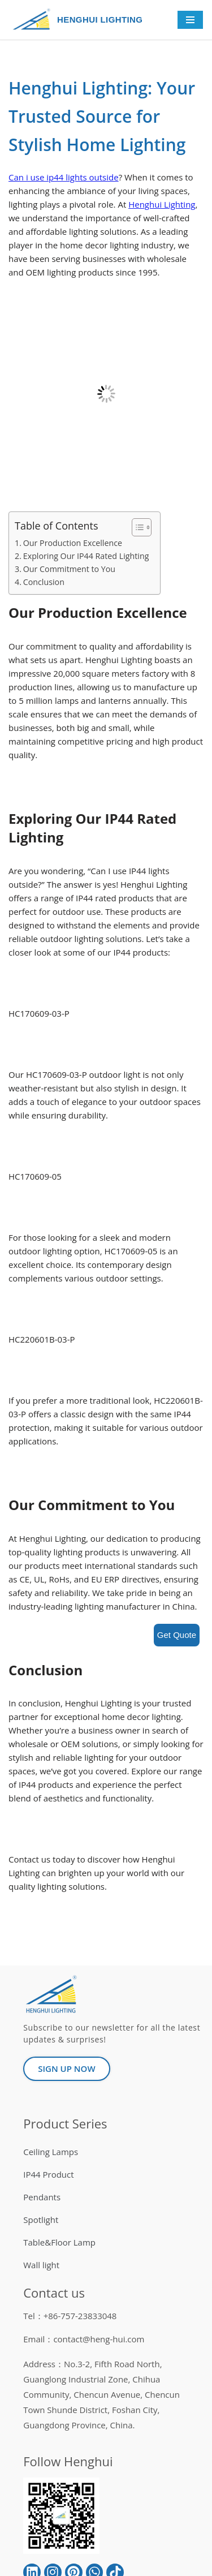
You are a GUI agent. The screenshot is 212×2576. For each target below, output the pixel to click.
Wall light (41, 2264)
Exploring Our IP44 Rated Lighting (86, 556)
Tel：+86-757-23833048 (69, 2315)
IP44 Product (48, 2174)
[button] (136, 527)
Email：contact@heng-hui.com (83, 2339)
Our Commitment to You (69, 569)
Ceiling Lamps (50, 2151)
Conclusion (43, 582)
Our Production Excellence (72, 542)
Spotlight (40, 2219)
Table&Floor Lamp (59, 2242)
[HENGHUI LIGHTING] (34, 20)
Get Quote (176, 1635)
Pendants (41, 2197)
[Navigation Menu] (190, 19)
